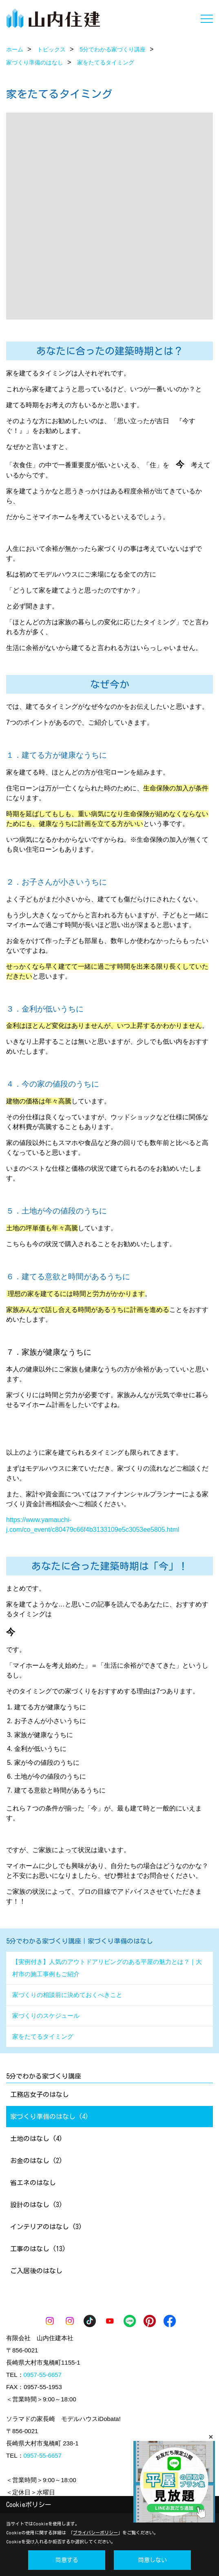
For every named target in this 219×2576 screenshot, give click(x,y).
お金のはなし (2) (36, 2160)
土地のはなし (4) (36, 2138)
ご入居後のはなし (36, 2271)
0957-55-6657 (43, 2374)
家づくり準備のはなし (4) (49, 2116)
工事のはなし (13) (38, 2248)
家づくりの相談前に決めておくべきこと (67, 1994)
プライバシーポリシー (95, 2532)
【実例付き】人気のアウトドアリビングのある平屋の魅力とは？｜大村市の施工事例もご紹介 (107, 1967)
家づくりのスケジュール (46, 2015)
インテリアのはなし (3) (46, 2226)
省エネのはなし (33, 2182)
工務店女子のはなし (39, 2094)
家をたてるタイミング (42, 2036)
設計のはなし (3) (36, 2204)
